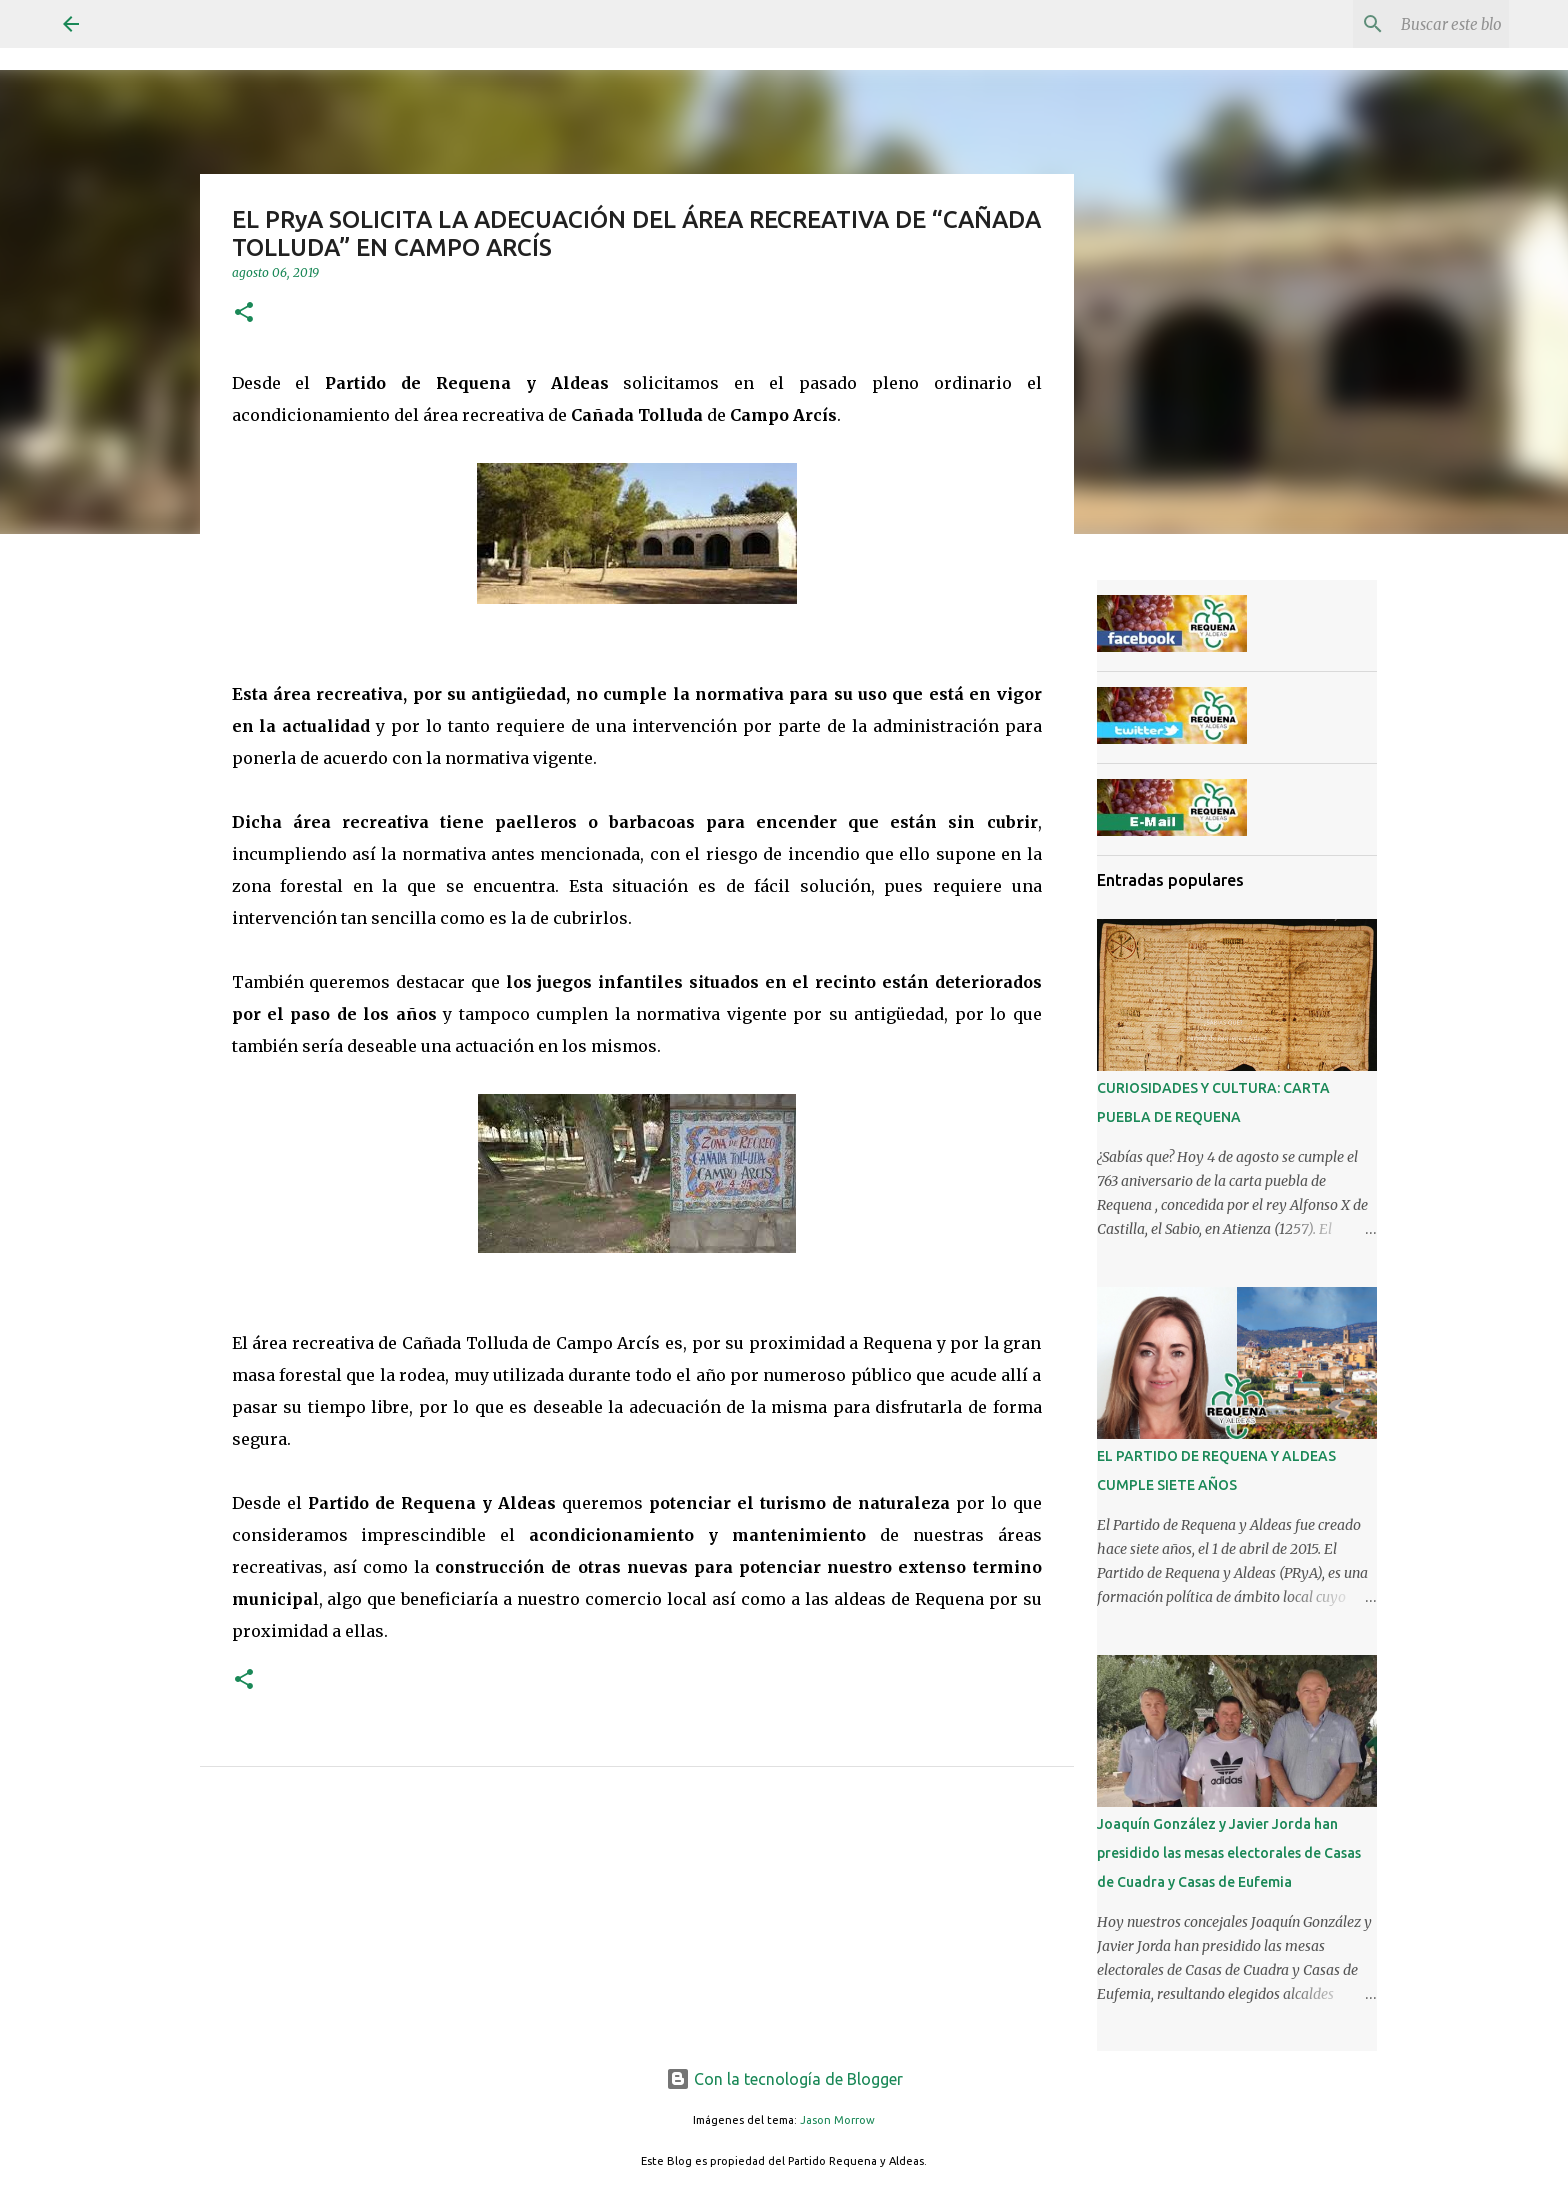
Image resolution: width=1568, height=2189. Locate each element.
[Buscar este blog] (1404, 24)
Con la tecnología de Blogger (784, 2079)
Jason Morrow (837, 2120)
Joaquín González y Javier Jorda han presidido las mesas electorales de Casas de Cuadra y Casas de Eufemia (1229, 1853)
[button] (244, 313)
